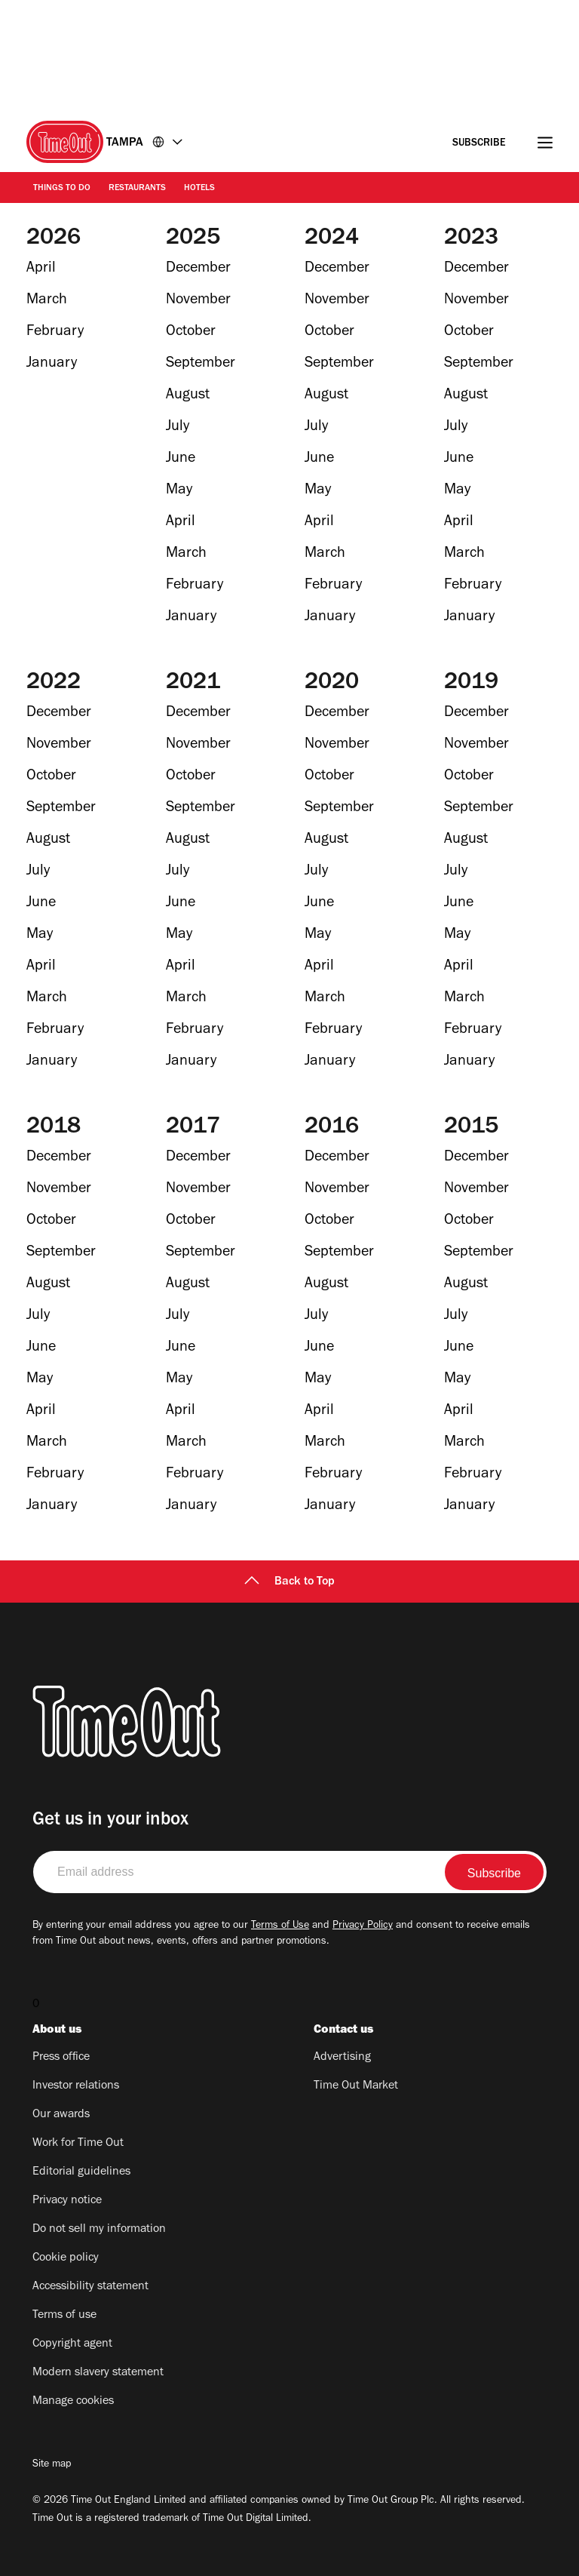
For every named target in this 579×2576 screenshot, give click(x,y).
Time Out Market (356, 2086)
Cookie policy (65, 2258)
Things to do (61, 188)
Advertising (342, 2058)
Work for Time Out (78, 2144)
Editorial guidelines (81, 2172)
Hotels (199, 188)
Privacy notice (67, 2201)
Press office (61, 2058)
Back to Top (289, 1582)
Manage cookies (73, 2402)
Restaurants (137, 188)
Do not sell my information (99, 2230)
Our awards (61, 2115)
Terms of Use (280, 1926)
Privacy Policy (362, 1926)
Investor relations (75, 2086)
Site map (51, 2465)
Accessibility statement (90, 2287)
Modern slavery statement (98, 2373)
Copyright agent (72, 2344)
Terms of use (64, 2316)
